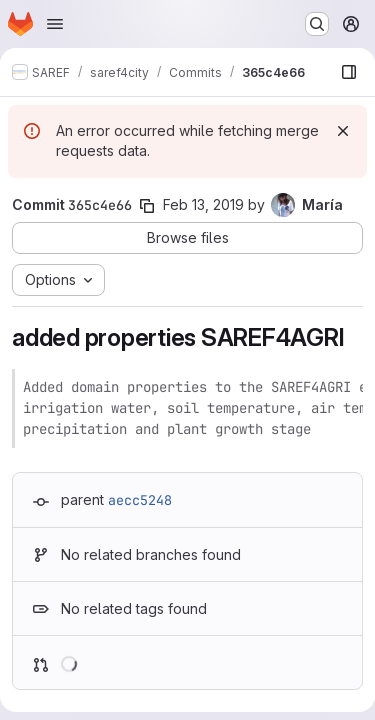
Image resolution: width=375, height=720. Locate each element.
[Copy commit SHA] (147, 206)
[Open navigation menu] (55, 24)
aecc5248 (140, 500)
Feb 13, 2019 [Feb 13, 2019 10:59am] (203, 204)
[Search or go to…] (317, 24)
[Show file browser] (349, 72)
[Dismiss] (343, 131)
